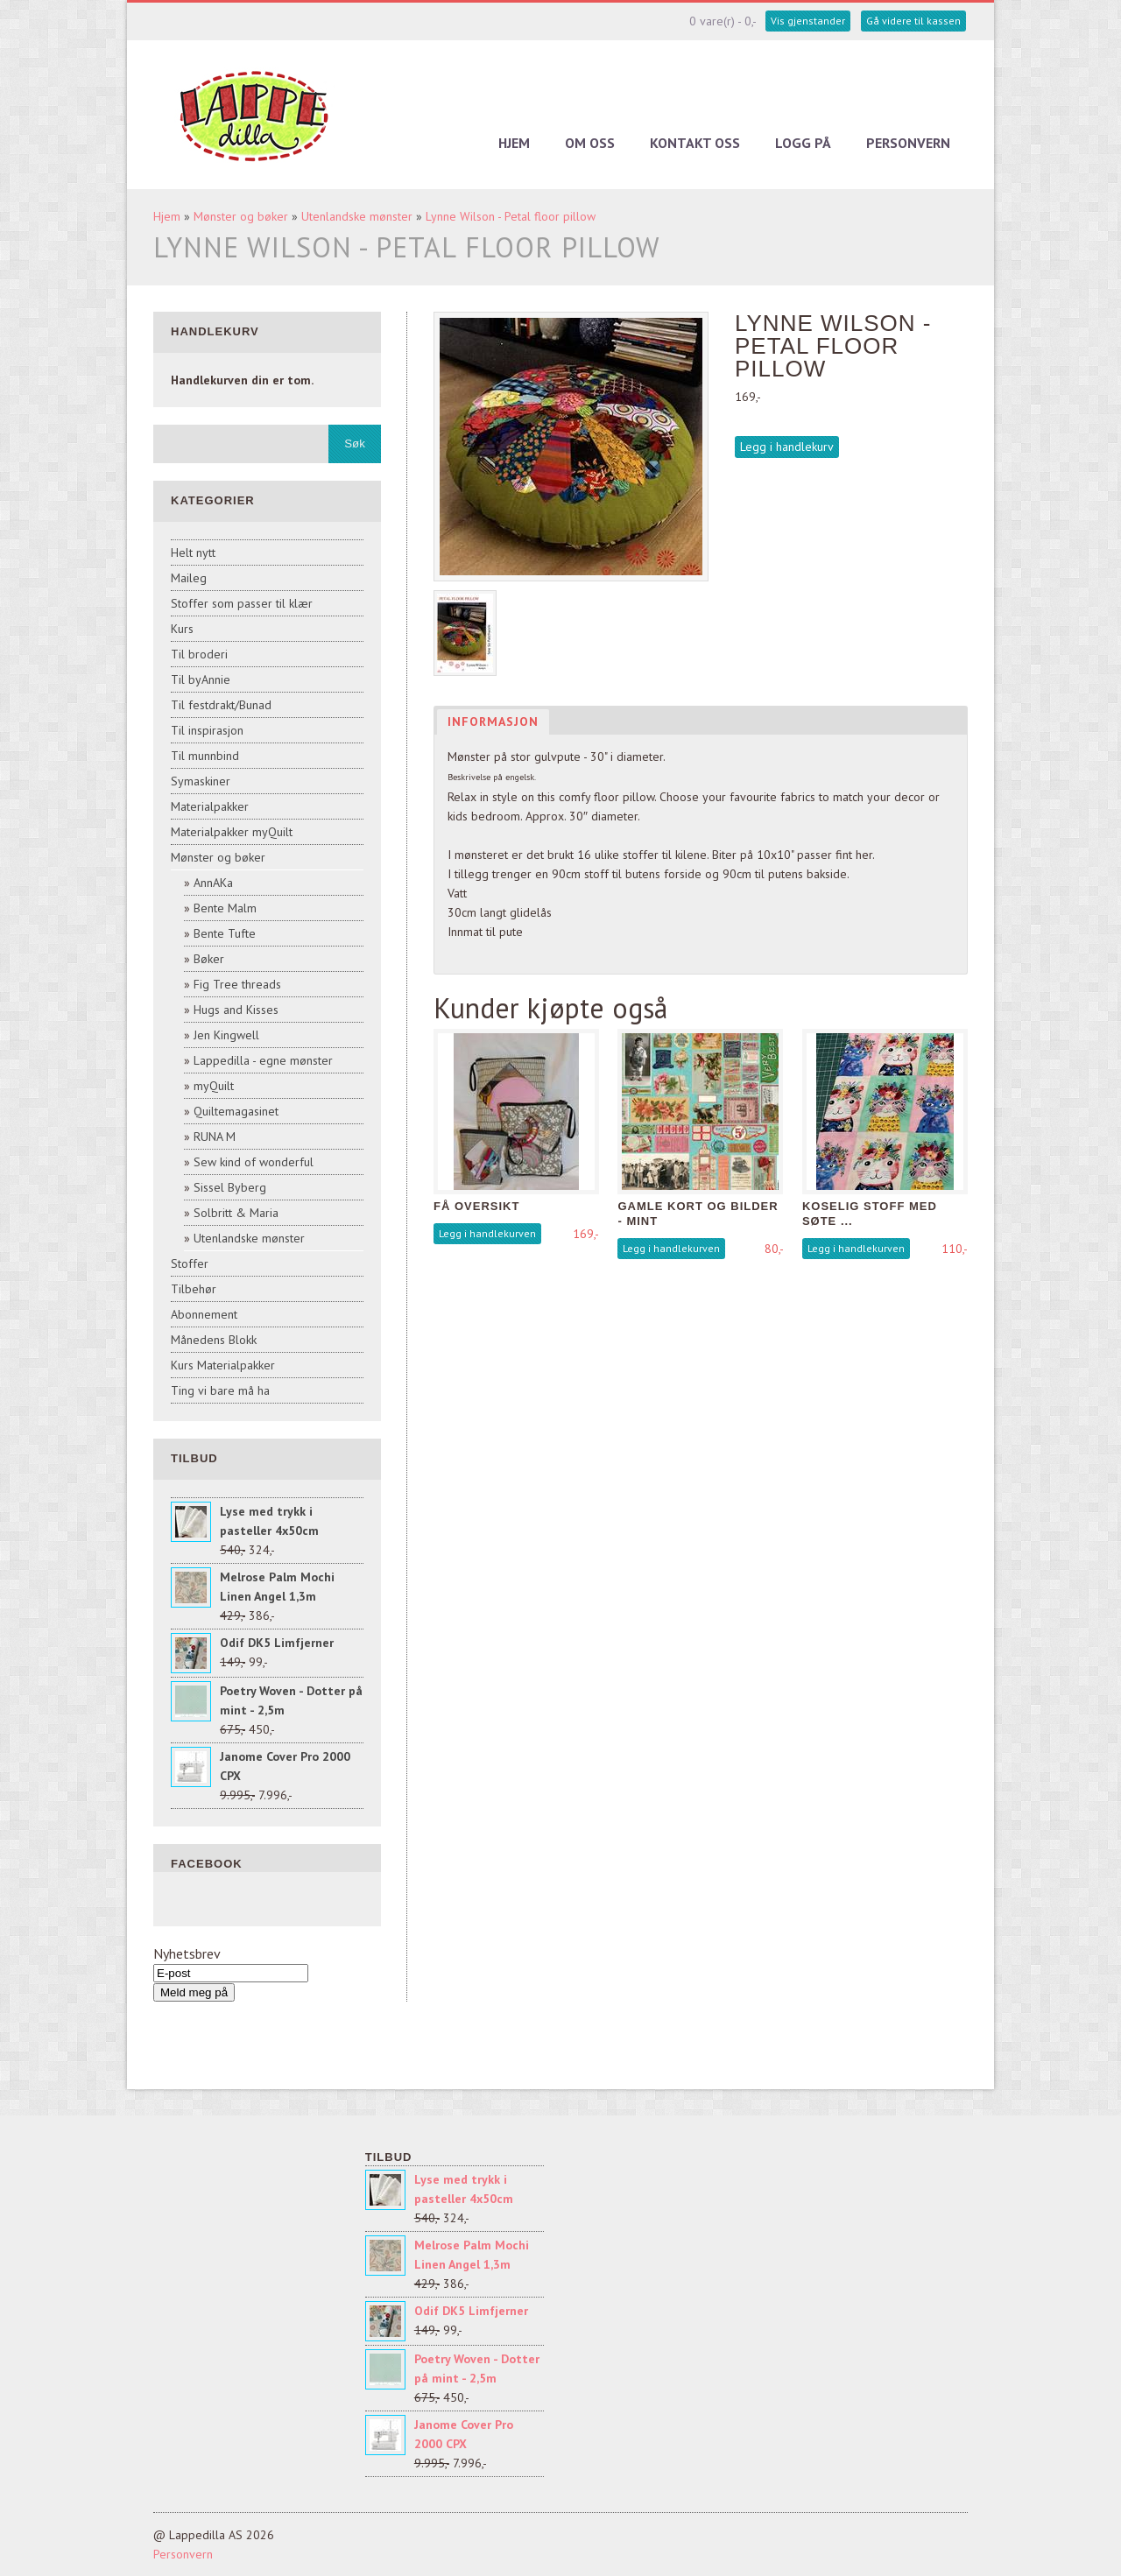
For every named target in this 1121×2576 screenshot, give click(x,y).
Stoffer (189, 1263)
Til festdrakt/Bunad (221, 705)
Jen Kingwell (226, 1035)
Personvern (908, 142)
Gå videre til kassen (913, 20)
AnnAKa (213, 882)
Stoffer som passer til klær (242, 603)
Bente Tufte (225, 933)
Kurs (182, 629)
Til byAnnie (200, 679)
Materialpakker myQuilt (232, 832)
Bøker (209, 959)
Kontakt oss (695, 142)
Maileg (189, 578)
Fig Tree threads (237, 984)
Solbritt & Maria (236, 1213)
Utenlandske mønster (356, 216)
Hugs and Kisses (236, 1009)
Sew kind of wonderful (254, 1162)
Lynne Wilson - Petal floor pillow (511, 216)
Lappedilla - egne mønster (263, 1060)
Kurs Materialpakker (223, 1365)
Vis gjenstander (808, 20)
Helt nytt (193, 552)
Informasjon (493, 721)
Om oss (590, 142)
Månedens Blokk (214, 1340)
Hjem (514, 142)
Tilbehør (193, 1289)
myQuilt (214, 1086)
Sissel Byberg (230, 1187)
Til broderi (199, 654)
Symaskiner (200, 781)
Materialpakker (210, 806)
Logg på (803, 142)
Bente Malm (225, 908)
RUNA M (215, 1136)
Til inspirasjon (207, 730)
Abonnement (204, 1314)
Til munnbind (205, 756)
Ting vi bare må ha (220, 1390)
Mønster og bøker (241, 216)
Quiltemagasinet (236, 1111)
